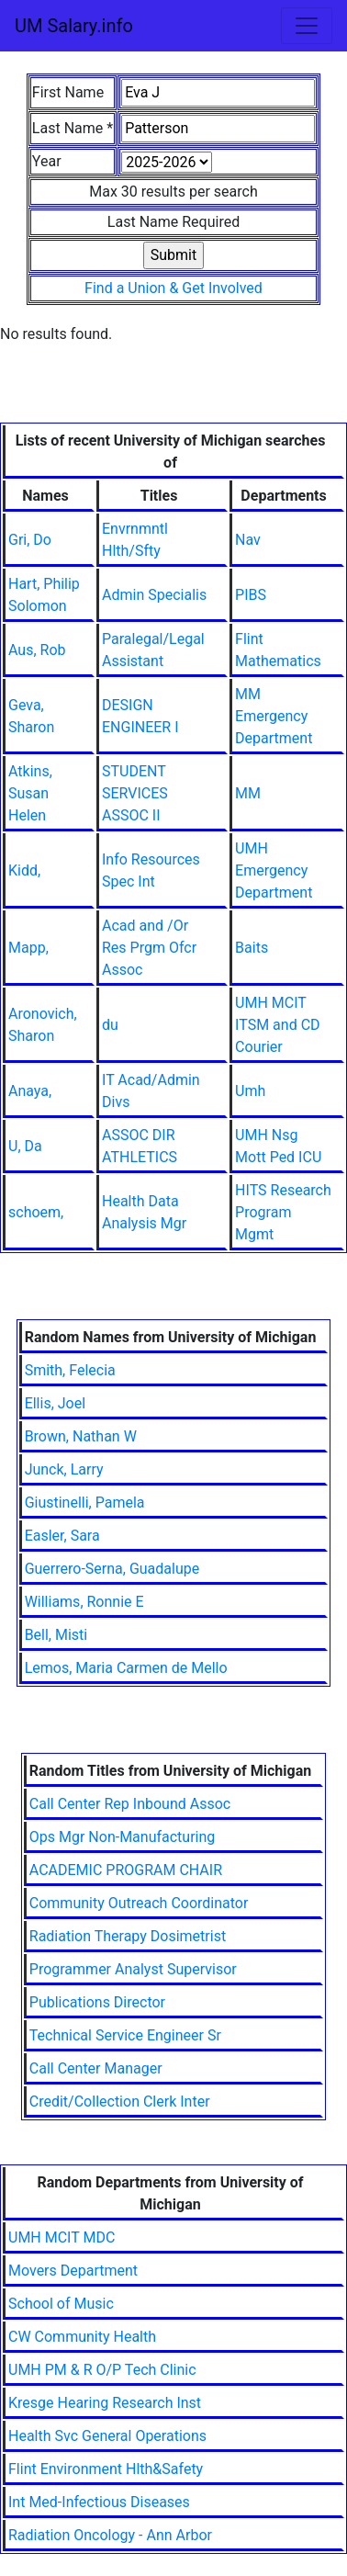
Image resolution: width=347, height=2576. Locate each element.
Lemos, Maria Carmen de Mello (126, 1668)
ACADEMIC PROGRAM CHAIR (125, 1870)
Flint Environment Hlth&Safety (105, 2469)
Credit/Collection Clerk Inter (119, 2101)
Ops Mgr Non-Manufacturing (122, 1837)
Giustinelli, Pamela (85, 1502)
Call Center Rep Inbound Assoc (129, 1804)
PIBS (250, 595)
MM (248, 793)
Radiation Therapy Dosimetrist (127, 1936)
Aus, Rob (37, 650)
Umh (250, 1091)
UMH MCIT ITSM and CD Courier (277, 1025)
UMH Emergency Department (273, 870)
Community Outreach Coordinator (139, 1903)
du (110, 1025)
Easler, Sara (62, 1535)
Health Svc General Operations (107, 2436)
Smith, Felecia (70, 1370)
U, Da (25, 1146)
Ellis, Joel (55, 1403)
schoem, (35, 1212)
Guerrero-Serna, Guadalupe (112, 1568)
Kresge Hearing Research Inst (104, 2403)
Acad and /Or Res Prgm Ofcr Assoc (149, 947)
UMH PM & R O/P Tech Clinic (102, 2369)
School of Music (61, 2303)
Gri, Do (29, 539)
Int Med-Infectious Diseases (99, 2502)
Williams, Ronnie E (84, 1601)
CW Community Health (82, 2336)
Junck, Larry (64, 1469)
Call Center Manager (95, 2068)
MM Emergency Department (273, 716)
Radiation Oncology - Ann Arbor (110, 2535)
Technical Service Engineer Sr (125, 2035)
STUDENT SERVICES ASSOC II (135, 793)
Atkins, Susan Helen (30, 793)
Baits (251, 947)
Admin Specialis (154, 595)
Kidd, (24, 870)
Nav (248, 539)
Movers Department (73, 2270)
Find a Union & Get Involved (173, 288)
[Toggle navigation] (306, 25)
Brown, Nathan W (81, 1436)
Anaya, (29, 1091)
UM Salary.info (74, 26)
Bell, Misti (56, 1635)
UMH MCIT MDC (61, 2237)
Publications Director (97, 2002)
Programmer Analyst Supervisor (133, 1969)
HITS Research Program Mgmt (283, 1212)
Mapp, (28, 947)
